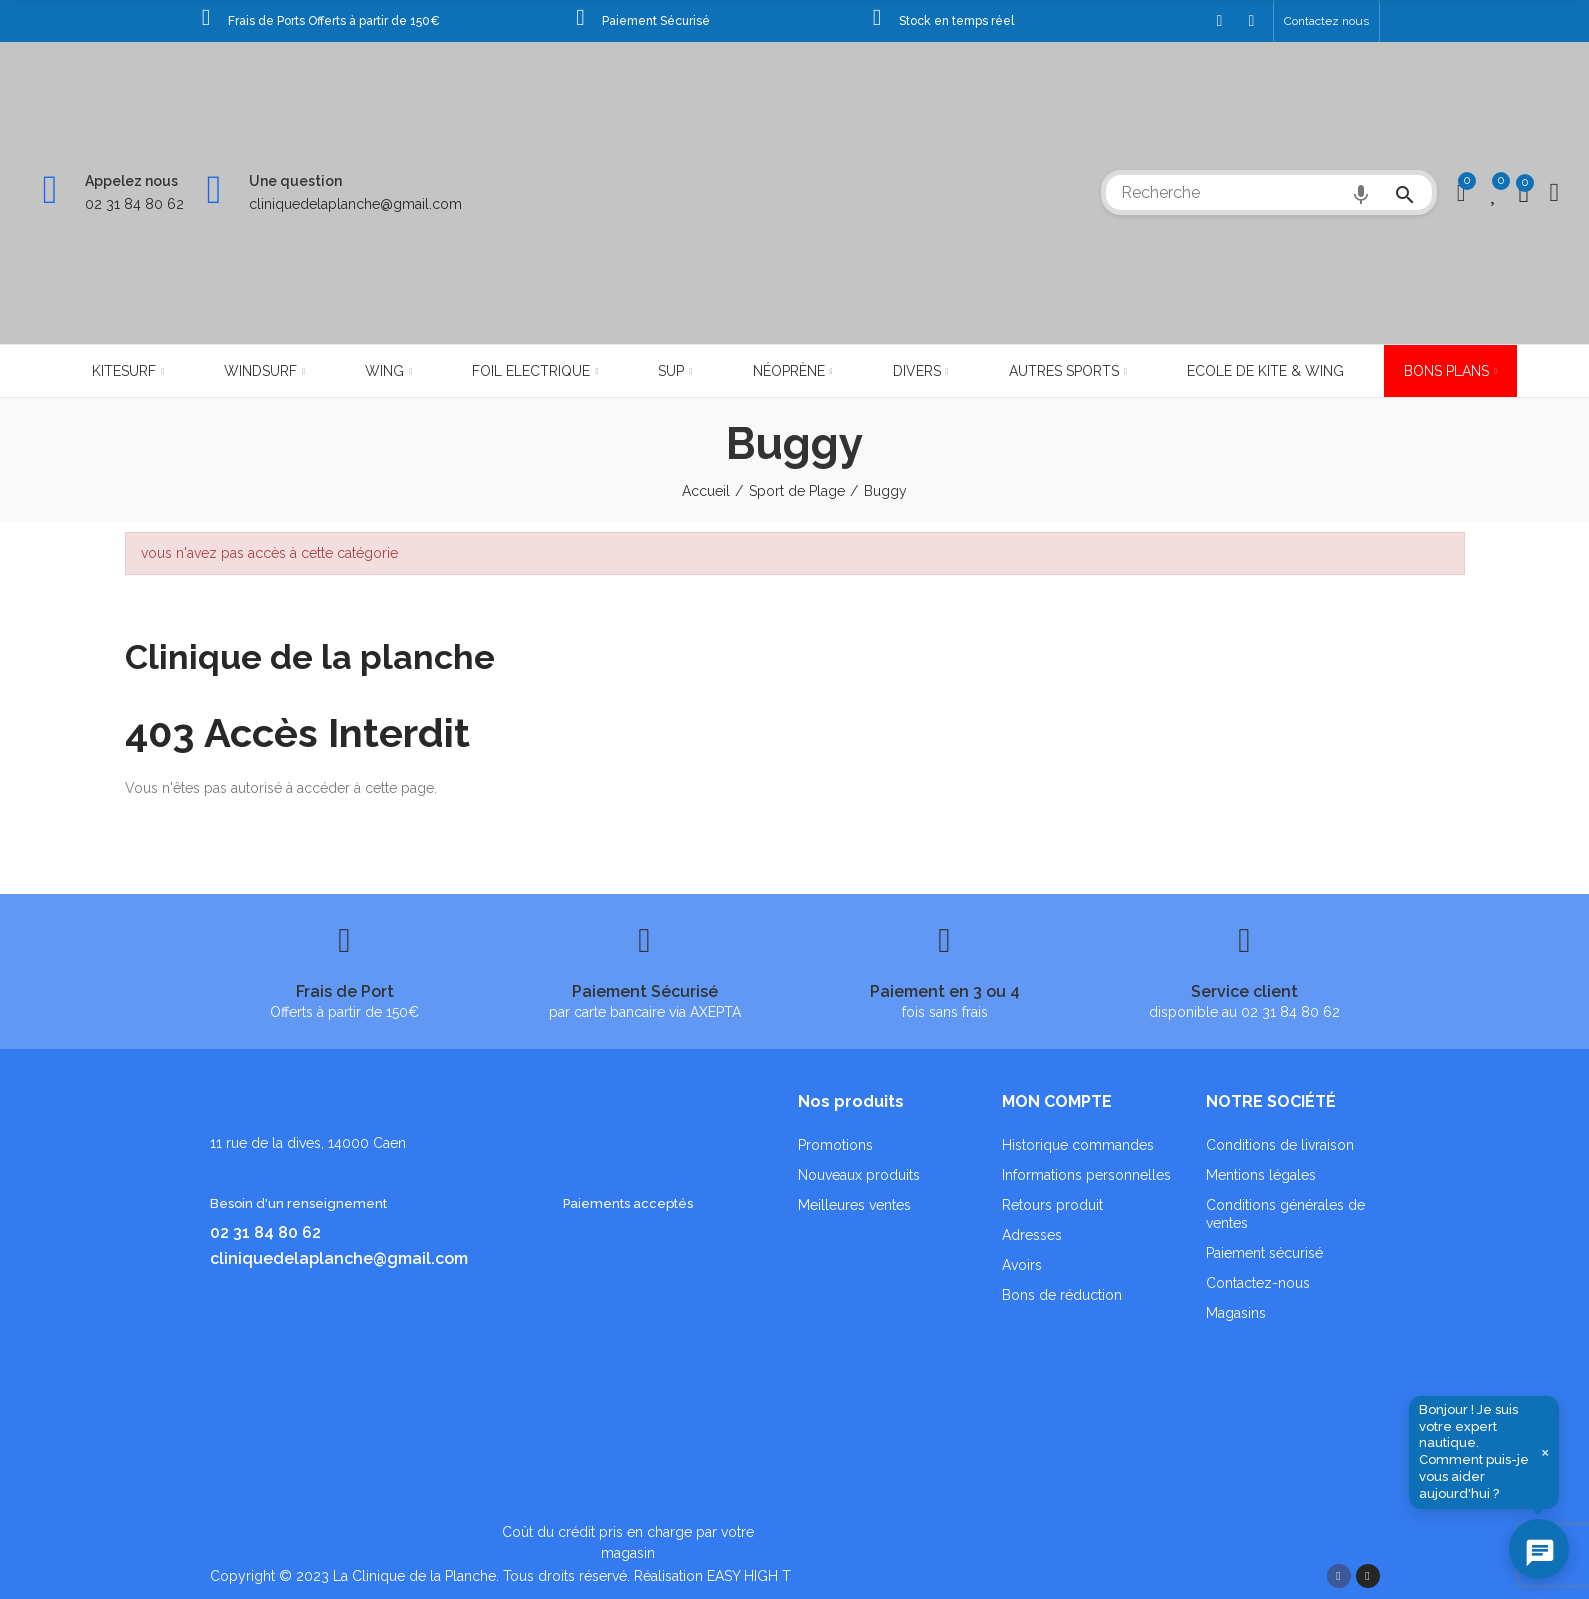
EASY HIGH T (749, 1576)
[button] (1326, 21)
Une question (295, 181)
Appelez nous (131, 181)
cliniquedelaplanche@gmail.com (355, 204)
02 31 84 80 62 (134, 204)
